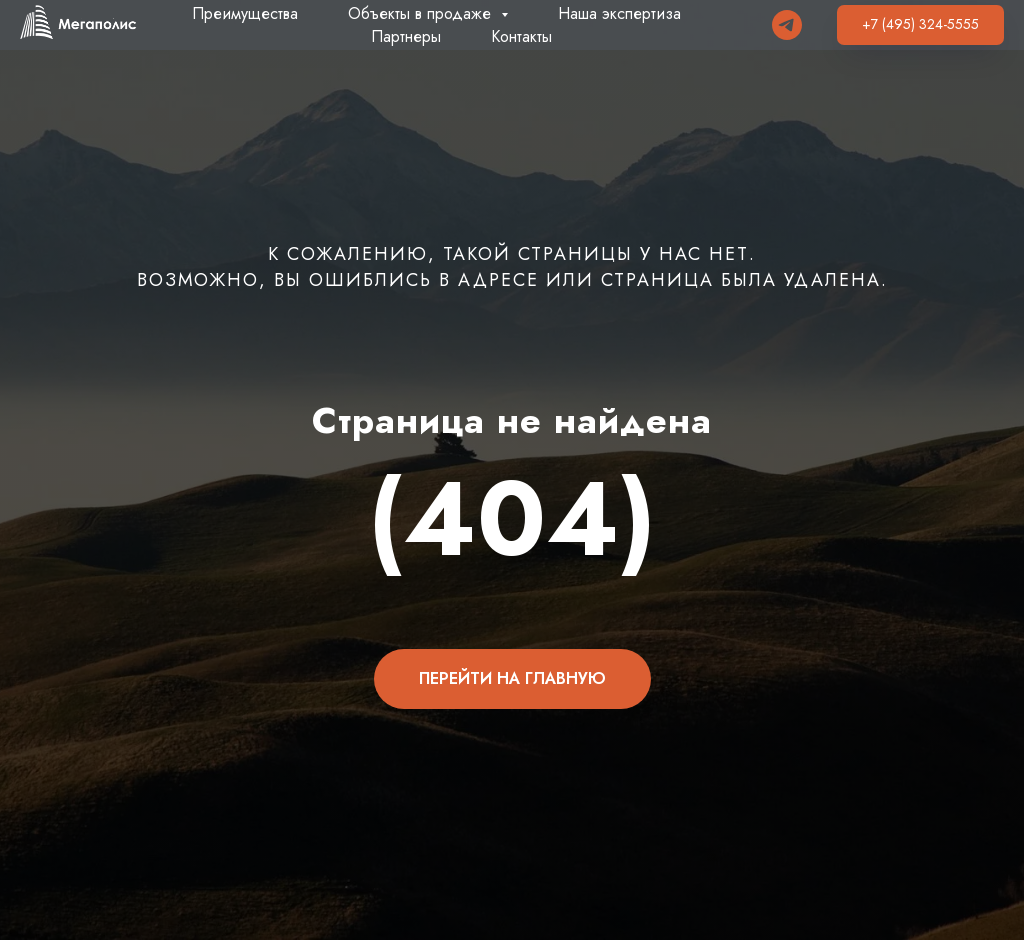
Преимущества (245, 13)
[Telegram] (787, 25)
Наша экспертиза (619, 13)
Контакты (521, 36)
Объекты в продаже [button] (422, 13)
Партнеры (406, 36)
